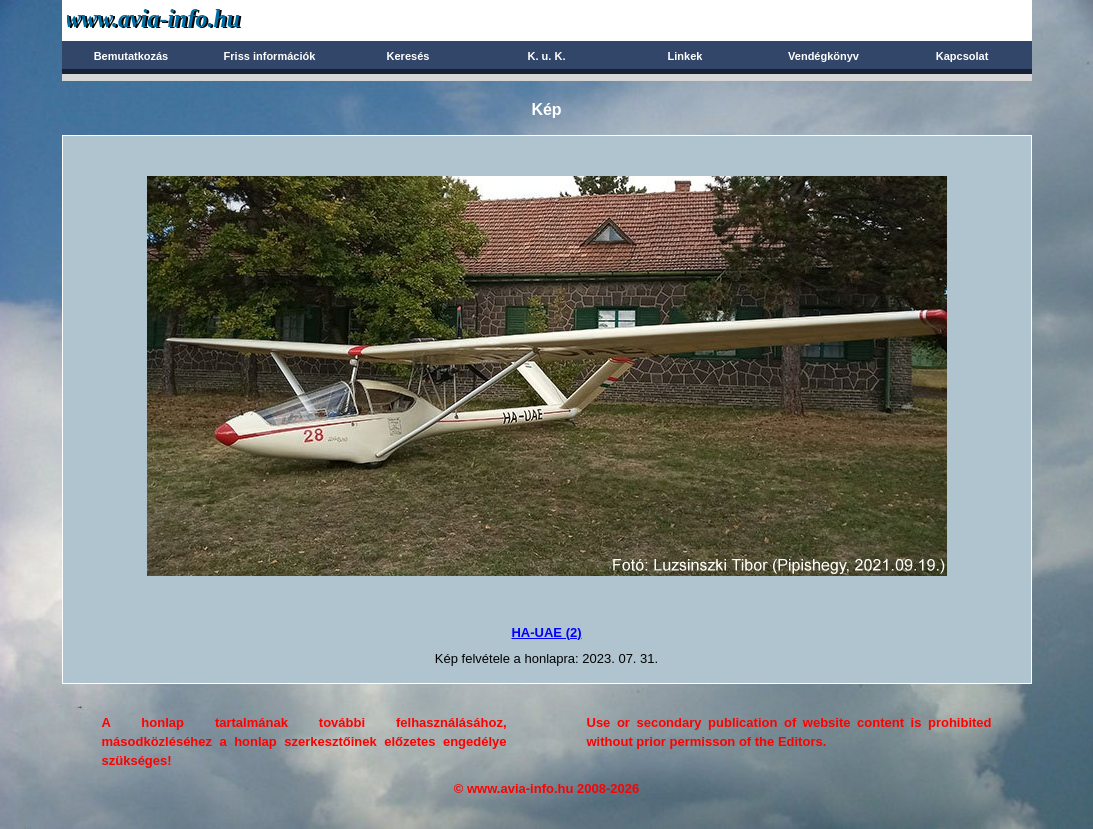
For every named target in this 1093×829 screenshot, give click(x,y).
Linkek (685, 56)
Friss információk (270, 56)
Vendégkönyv (823, 56)
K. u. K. (547, 56)
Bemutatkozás (131, 56)
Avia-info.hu (188, 19)
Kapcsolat (962, 56)
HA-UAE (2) (546, 632)
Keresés (408, 56)
